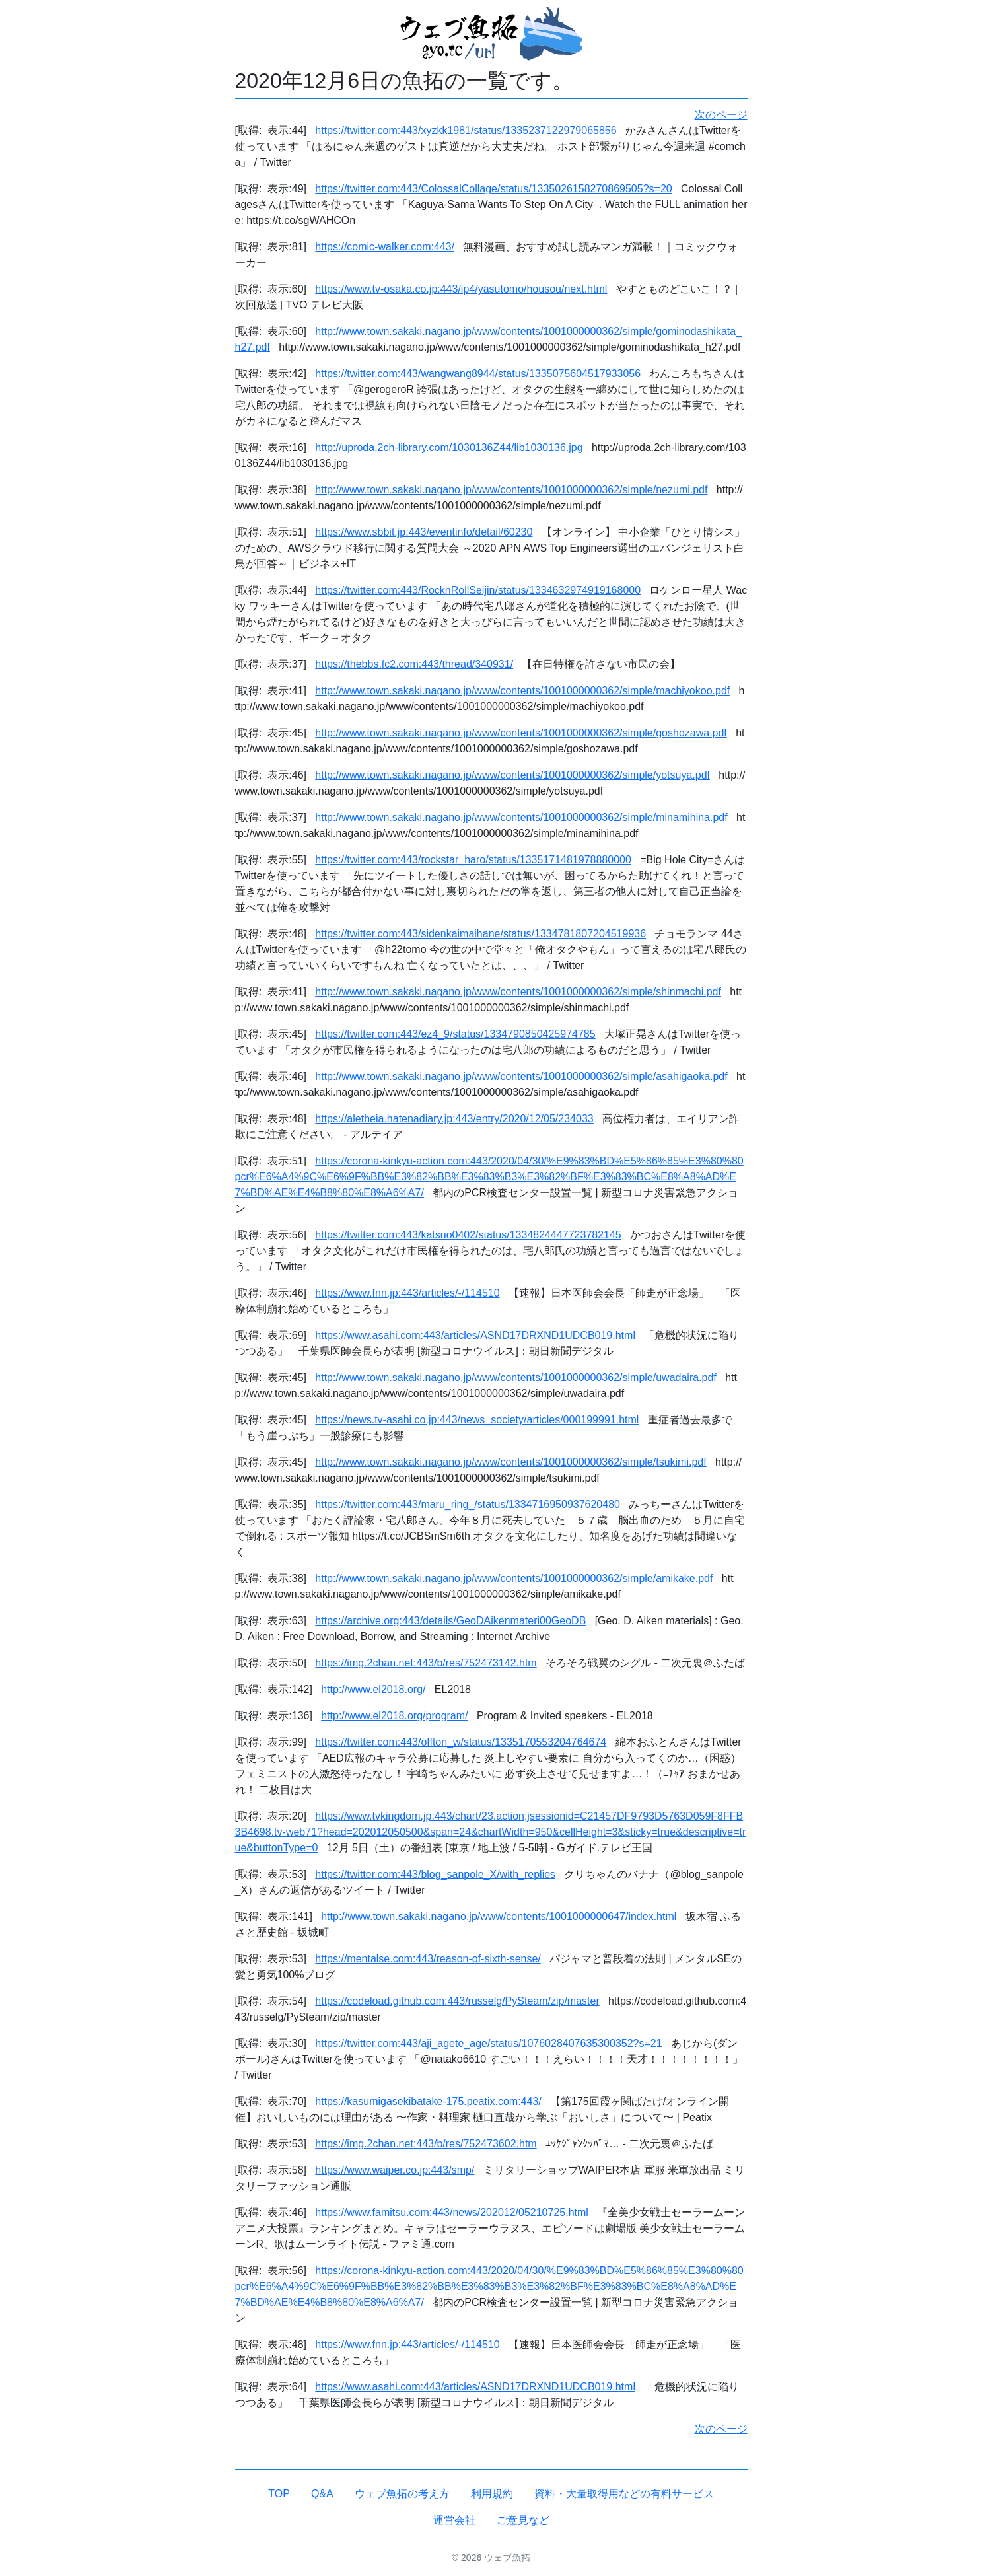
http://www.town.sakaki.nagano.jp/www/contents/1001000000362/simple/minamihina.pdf (521, 817)
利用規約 (492, 2493)
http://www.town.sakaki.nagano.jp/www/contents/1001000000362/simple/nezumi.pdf (511, 489)
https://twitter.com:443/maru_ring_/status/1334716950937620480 (467, 1504)
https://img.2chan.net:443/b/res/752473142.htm (425, 1662)
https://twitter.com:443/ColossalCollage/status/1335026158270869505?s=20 (493, 188)
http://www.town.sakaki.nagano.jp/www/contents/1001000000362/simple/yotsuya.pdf (512, 775)
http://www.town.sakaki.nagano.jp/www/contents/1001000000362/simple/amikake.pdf (514, 1578)
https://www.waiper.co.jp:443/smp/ (394, 2170)
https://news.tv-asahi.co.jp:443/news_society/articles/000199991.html (477, 1419)
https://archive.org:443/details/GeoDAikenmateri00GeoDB (450, 1620)
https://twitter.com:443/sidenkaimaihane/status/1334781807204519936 (480, 933)
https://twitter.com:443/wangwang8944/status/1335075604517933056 (478, 373)
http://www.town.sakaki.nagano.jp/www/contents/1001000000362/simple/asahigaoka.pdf (521, 1076)
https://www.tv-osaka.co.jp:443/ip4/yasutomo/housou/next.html (461, 289)
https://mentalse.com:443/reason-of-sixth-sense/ (428, 1958)
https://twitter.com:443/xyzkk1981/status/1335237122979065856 (465, 130)
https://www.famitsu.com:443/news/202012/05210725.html (451, 2212)
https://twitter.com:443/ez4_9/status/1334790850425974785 (455, 1034)
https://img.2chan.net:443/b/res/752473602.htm (425, 2143)
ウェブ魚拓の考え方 (402, 2493)
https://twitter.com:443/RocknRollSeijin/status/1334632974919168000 (478, 590)
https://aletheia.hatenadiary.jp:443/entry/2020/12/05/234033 (454, 1118)
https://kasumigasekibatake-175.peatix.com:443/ (428, 2101)
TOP (279, 2493)
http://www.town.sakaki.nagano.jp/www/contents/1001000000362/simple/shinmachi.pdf (518, 991)
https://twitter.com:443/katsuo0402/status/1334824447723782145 (468, 1234)
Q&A (322, 2493)
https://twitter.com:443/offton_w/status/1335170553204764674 (460, 1742)
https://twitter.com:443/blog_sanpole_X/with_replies (435, 1874)
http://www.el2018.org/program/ (394, 1715)
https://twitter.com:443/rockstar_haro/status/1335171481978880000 (473, 859)
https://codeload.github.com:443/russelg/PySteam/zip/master (457, 2001)
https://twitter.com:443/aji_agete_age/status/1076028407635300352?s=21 (488, 2043)
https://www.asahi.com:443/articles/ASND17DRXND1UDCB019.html (475, 1335)
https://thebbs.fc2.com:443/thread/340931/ (414, 664)
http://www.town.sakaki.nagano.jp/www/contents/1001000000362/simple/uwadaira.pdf (515, 1377)
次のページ (721, 114)
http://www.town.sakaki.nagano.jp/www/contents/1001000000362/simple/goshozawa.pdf (521, 732)
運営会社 (454, 2520)
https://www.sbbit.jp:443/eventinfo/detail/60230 (423, 532)
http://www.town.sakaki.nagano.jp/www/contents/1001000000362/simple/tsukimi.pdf (510, 1462)
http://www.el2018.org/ (373, 1689)
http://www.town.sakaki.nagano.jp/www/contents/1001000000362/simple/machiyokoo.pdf (522, 690)
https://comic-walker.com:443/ (384, 246)
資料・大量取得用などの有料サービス (624, 2493)
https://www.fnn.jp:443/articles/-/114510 (407, 1293)
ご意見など (523, 2520)
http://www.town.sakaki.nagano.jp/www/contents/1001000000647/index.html (498, 1916)
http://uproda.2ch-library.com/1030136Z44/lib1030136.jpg (448, 447)
